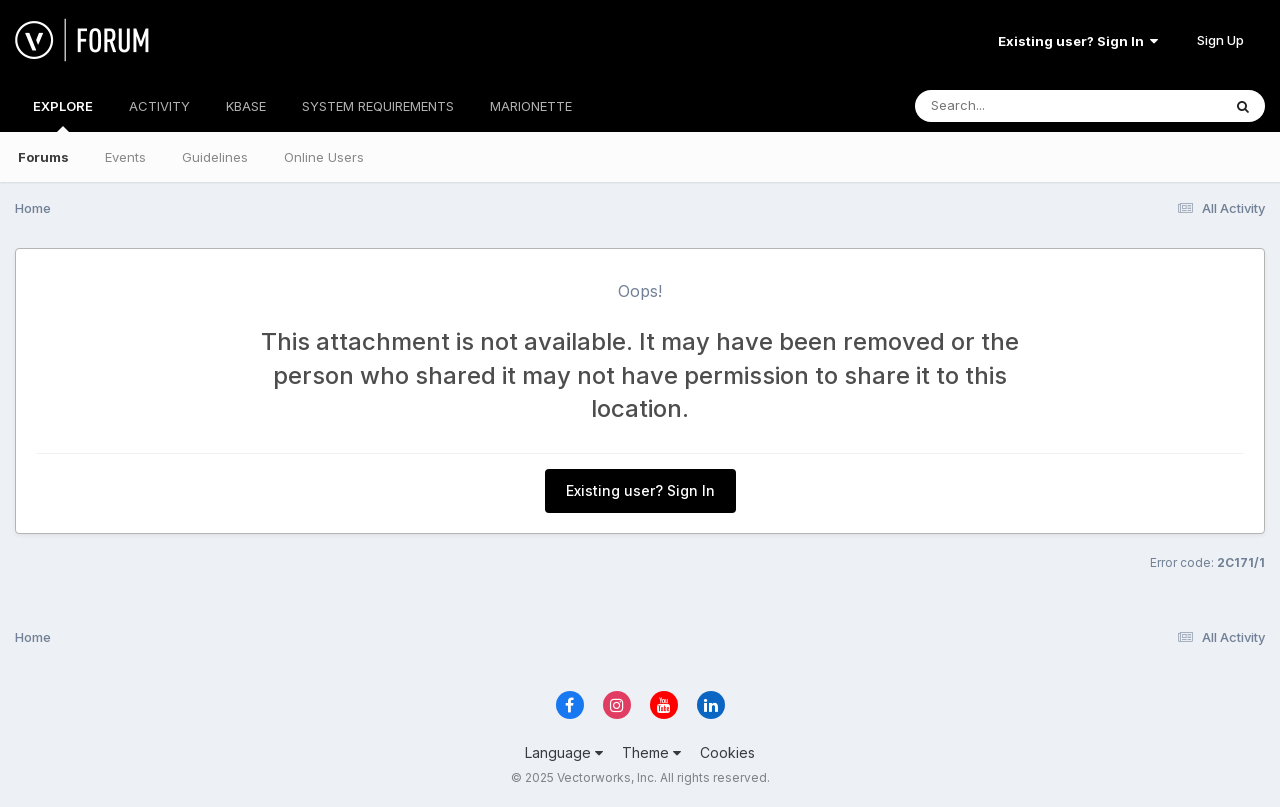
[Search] (1013, 106)
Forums (43, 157)
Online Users (324, 157)
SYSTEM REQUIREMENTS (378, 106)
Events (125, 157)
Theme (651, 752)
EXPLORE (63, 115)
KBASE (246, 106)
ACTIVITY (159, 106)
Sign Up (1220, 40)
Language (564, 752)
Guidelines (215, 157)
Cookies (727, 752)
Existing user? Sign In (1078, 41)
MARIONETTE (531, 106)
